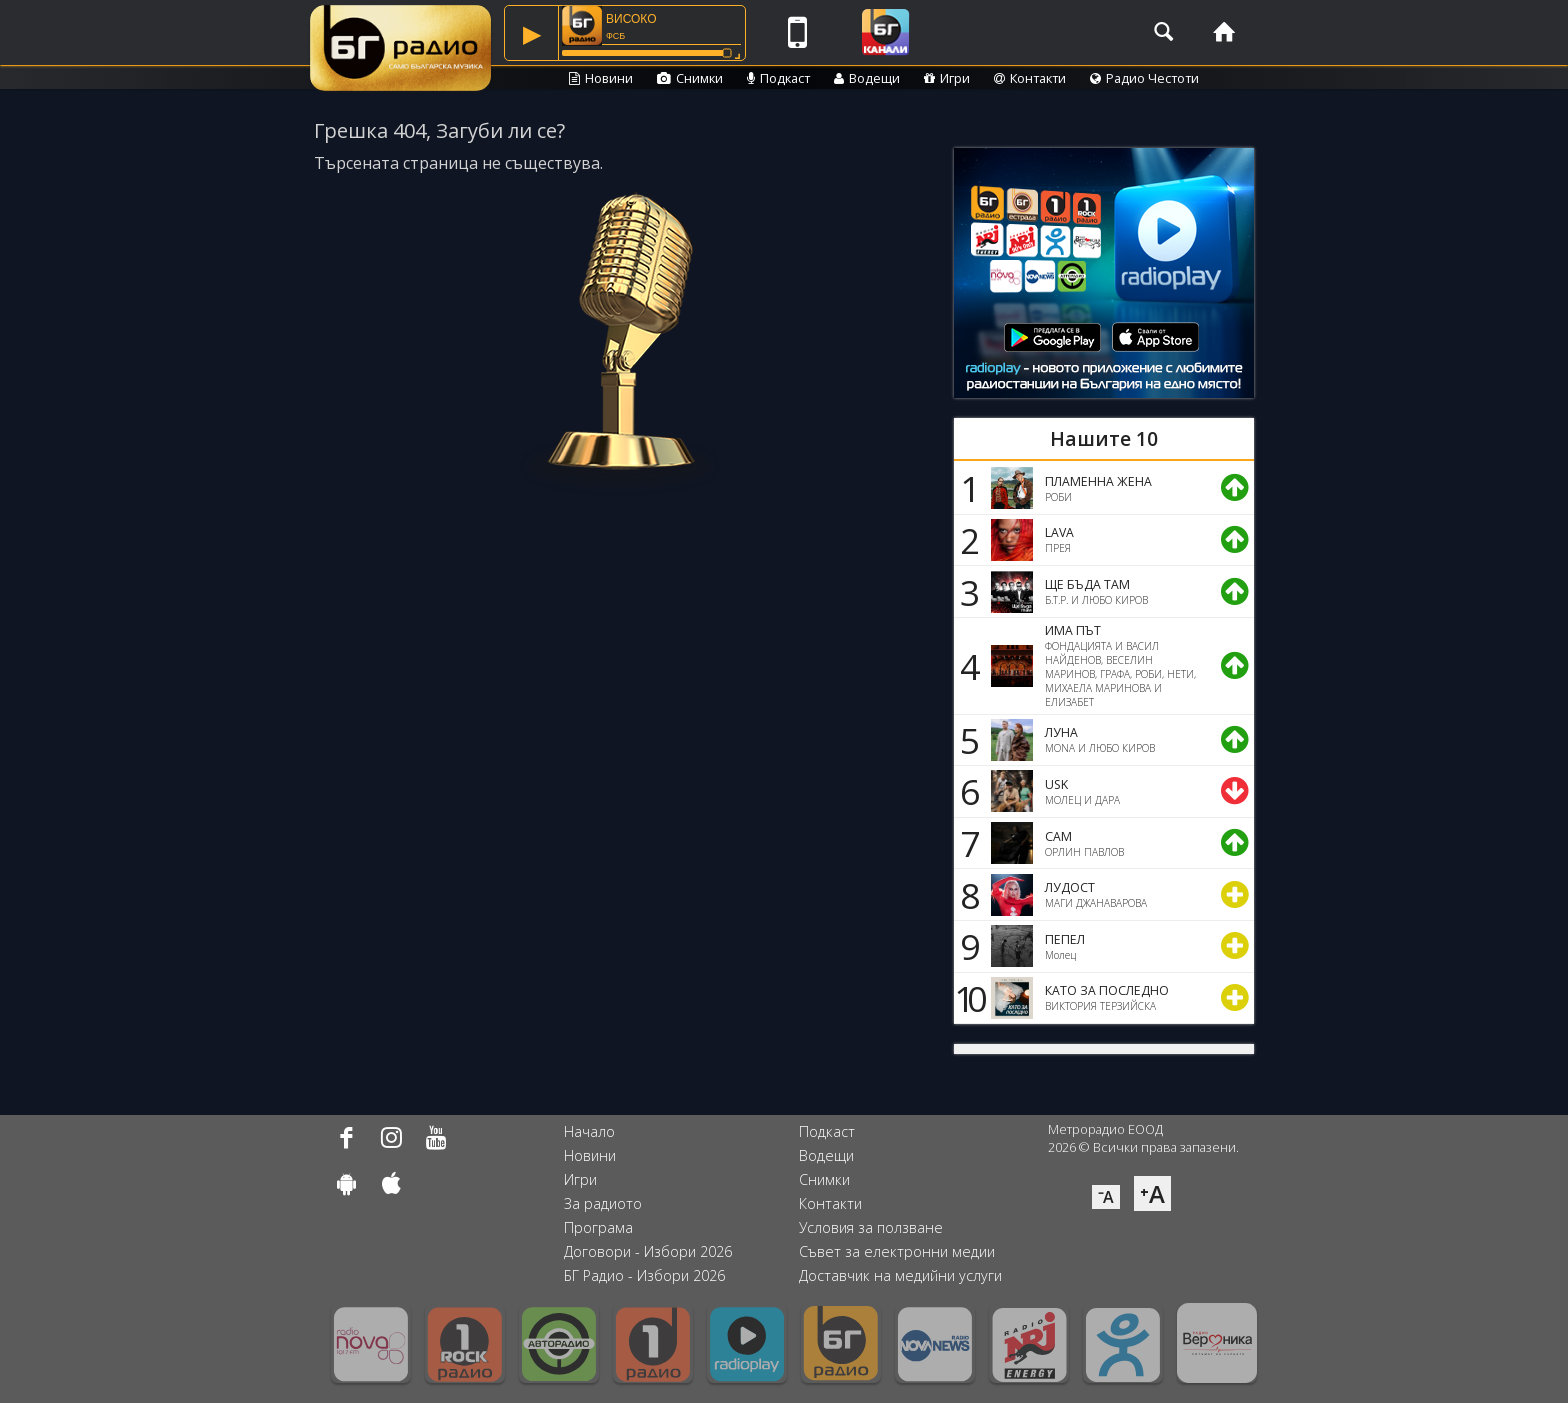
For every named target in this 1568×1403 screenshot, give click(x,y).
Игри (947, 78)
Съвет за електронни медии (897, 1251)
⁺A (1152, 1193)
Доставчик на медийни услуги (900, 1275)
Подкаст (778, 78)
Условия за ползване (871, 1227)
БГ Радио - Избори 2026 (644, 1275)
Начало (589, 1131)
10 (967, 998)
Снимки (690, 78)
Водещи (867, 78)
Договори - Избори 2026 (648, 1251)
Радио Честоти (1144, 78)
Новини (601, 78)
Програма (598, 1227)
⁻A (1106, 1197)
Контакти (1030, 78)
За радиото (603, 1203)
